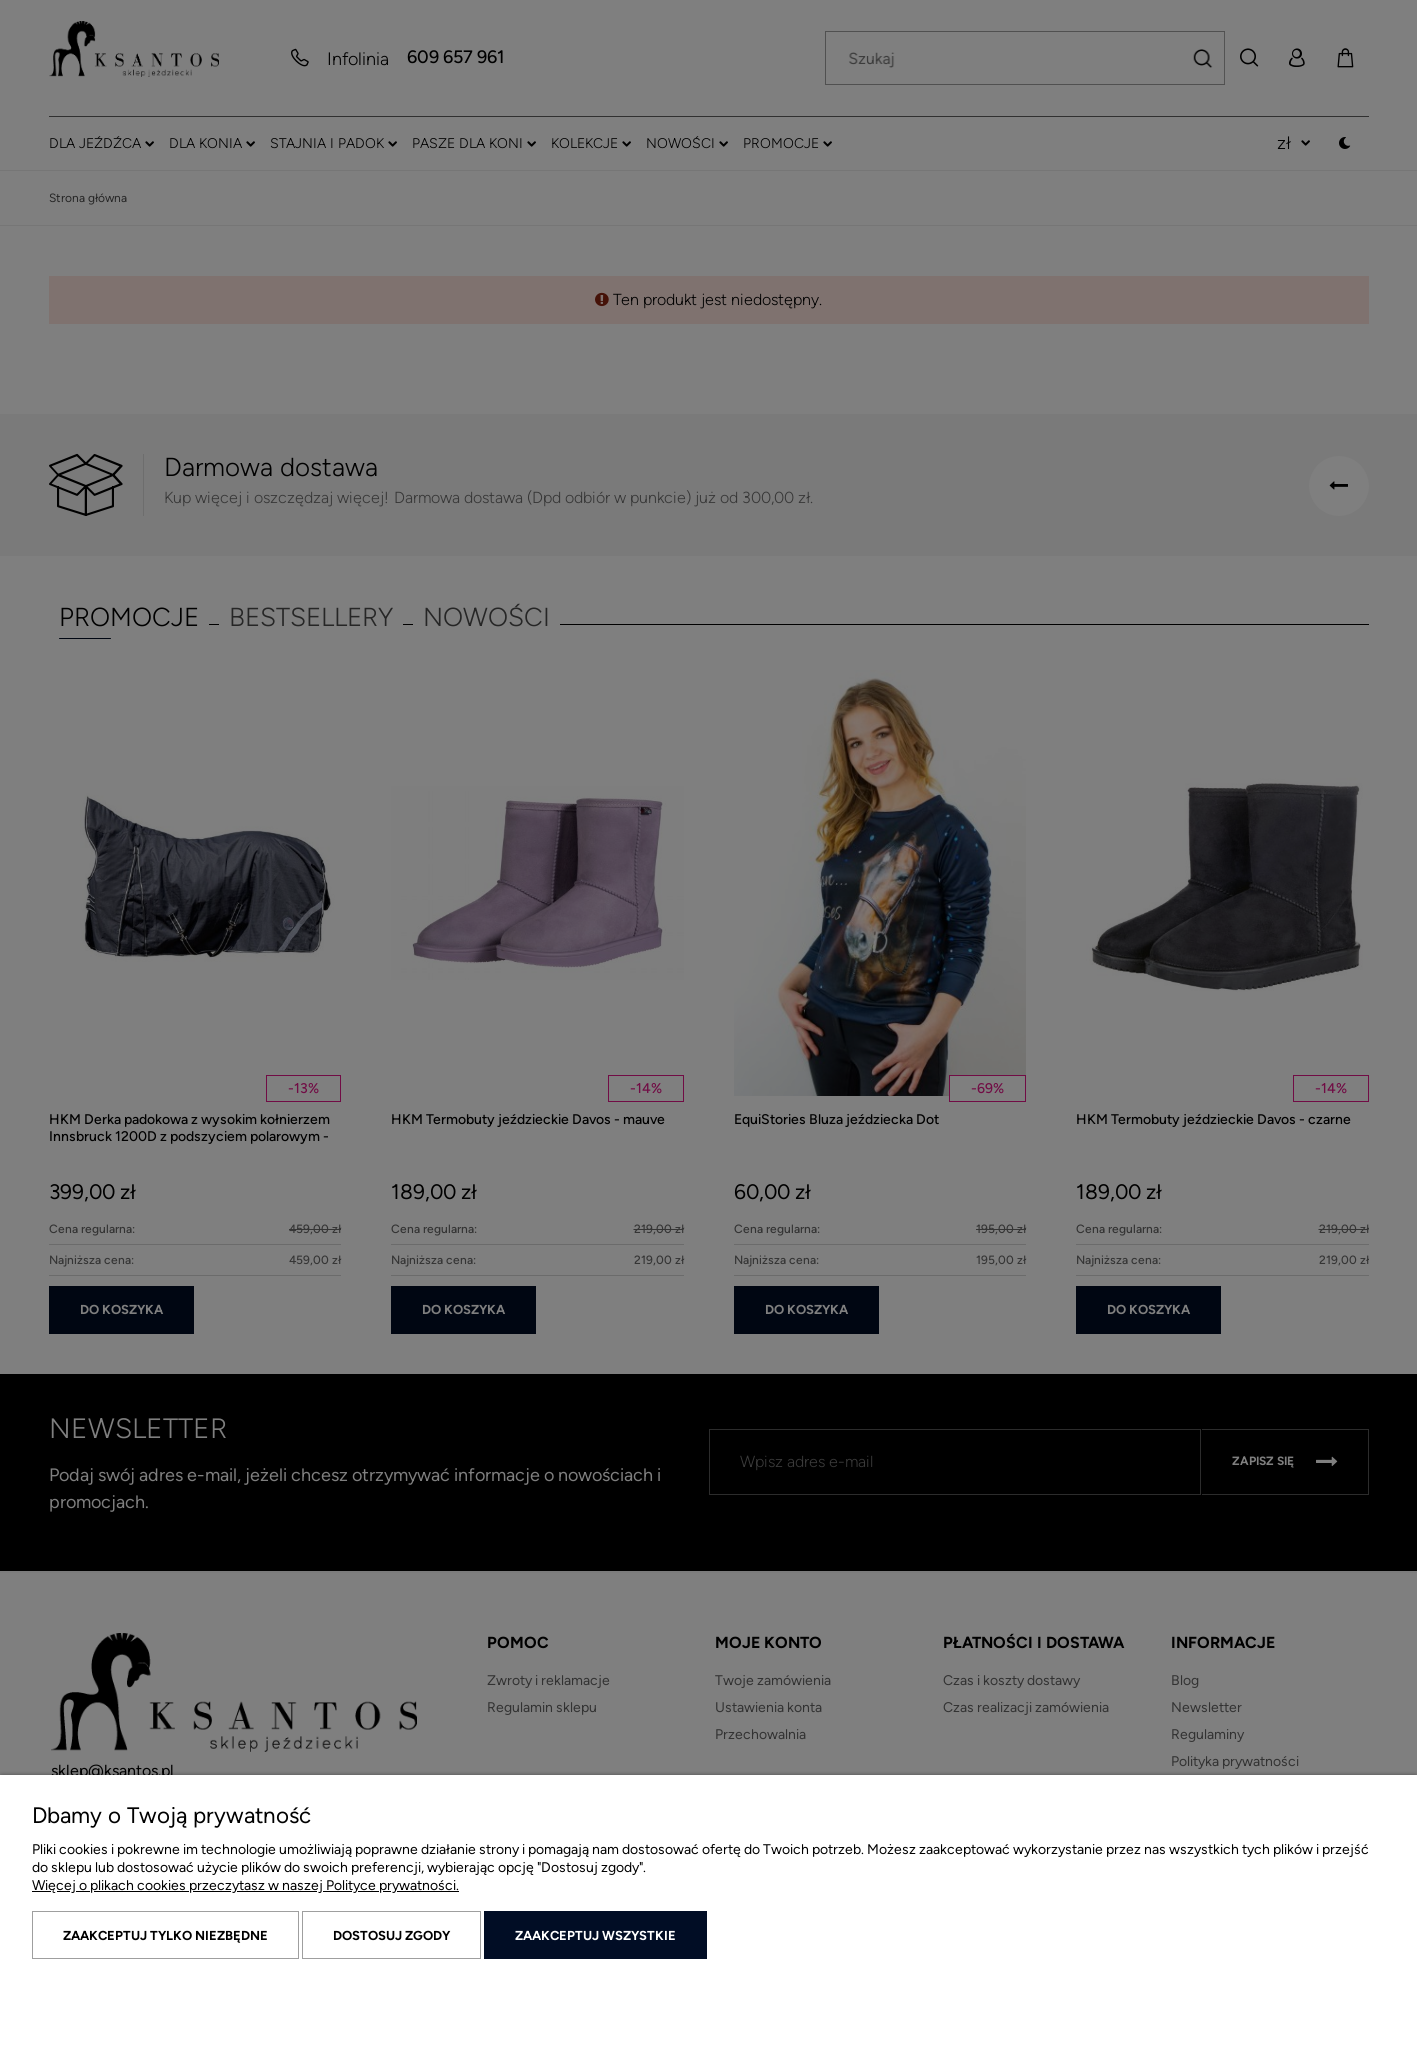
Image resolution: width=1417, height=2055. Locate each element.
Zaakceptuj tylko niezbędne (165, 1935)
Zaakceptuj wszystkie (595, 1935)
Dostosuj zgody (391, 1935)
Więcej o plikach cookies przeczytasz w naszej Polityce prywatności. (245, 1885)
